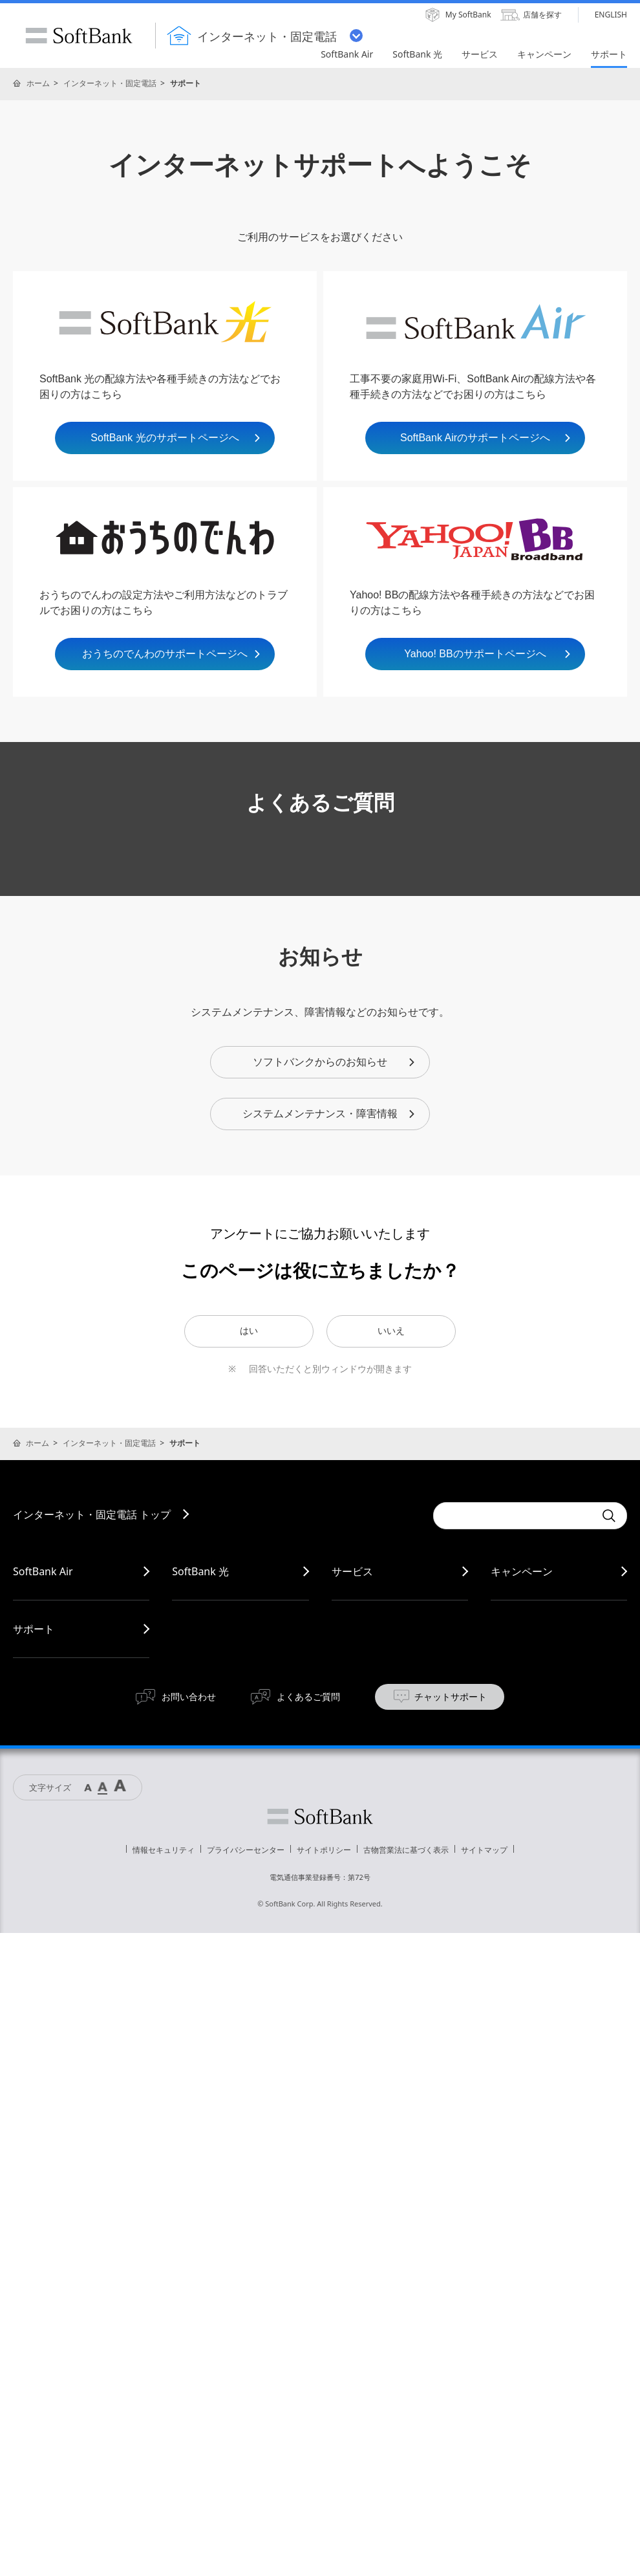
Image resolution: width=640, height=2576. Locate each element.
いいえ (391, 1331)
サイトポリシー (324, 1849)
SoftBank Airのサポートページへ (486, 437)
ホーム (38, 83)
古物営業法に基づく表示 (406, 1849)
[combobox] (514, 1516)
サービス (352, 1571)
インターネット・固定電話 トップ (92, 1514)
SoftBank (79, 35)
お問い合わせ (189, 1696)
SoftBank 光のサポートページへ (176, 437)
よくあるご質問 (308, 1696)
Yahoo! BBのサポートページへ (488, 653)
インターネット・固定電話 (109, 83)
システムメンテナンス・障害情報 (329, 1113)
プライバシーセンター (245, 1849)
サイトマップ (484, 1849)
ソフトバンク (320, 1816)
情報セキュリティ (164, 1849)
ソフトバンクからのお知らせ (334, 1061)
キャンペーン (522, 1571)
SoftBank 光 (200, 1571)
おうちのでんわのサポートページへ (172, 653)
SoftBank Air (43, 1571)
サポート (33, 1629)
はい (249, 1331)
